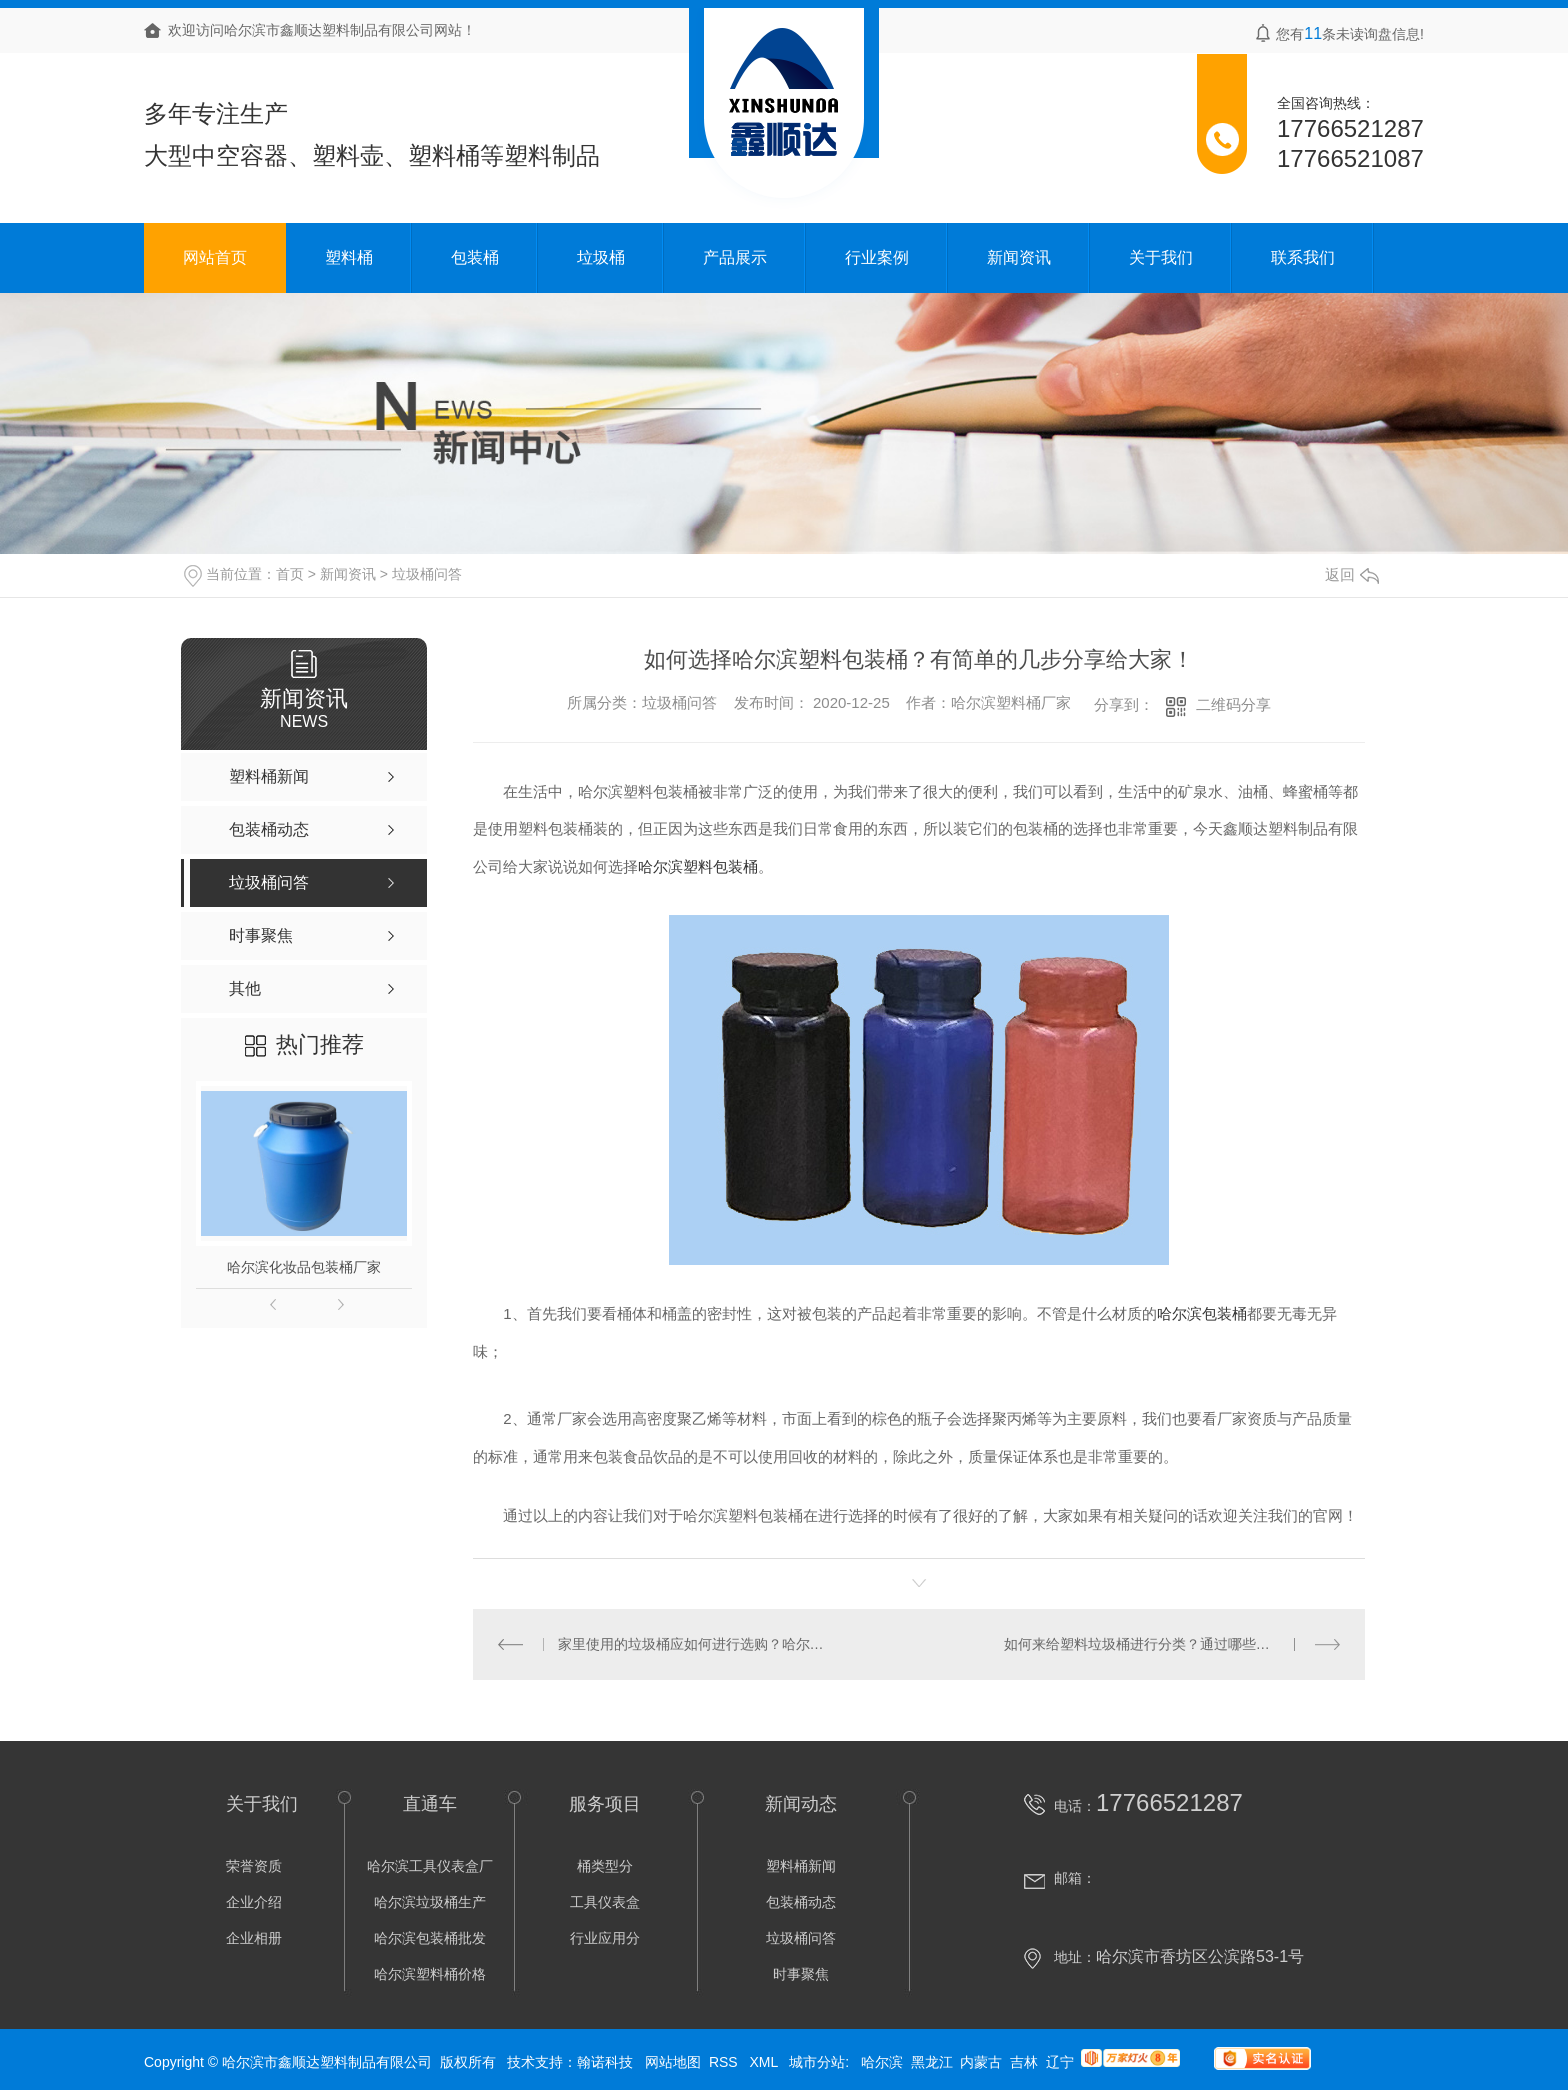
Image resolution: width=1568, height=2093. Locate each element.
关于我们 (1161, 257)
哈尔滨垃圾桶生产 (430, 1902)
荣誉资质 (254, 1866)
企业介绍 (254, 1902)
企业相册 (254, 1938)
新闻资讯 (1019, 257)
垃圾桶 (601, 257)
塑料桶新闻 (801, 1866)
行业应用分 (605, 1938)
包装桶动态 (801, 1902)
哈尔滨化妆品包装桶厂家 (304, 1267)
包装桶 (475, 257)
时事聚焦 (801, 1974)
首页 (290, 574)
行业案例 (877, 257)
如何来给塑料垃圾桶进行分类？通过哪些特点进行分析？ (1172, 1644)
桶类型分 (605, 1866)
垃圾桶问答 (427, 574)
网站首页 (215, 257)
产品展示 (735, 257)
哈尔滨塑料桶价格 (430, 1974)
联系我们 (1303, 257)
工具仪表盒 (605, 1902)
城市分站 (817, 2062)
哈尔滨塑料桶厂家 (1011, 702)
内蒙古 (981, 2062)
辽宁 (1060, 2062)
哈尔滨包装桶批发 (430, 1938)
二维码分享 (1233, 704)
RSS (725, 2062)
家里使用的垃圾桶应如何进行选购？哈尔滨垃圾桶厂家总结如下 (696, 1644)
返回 (1352, 574)
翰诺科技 (605, 2062)
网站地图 (673, 2062)
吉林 (1024, 2062)
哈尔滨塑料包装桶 (698, 866)
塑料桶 (349, 257)
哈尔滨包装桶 (1202, 1313)
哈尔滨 (882, 2062)
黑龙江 (932, 2062)
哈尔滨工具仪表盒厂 (430, 1866)
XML (765, 2062)
